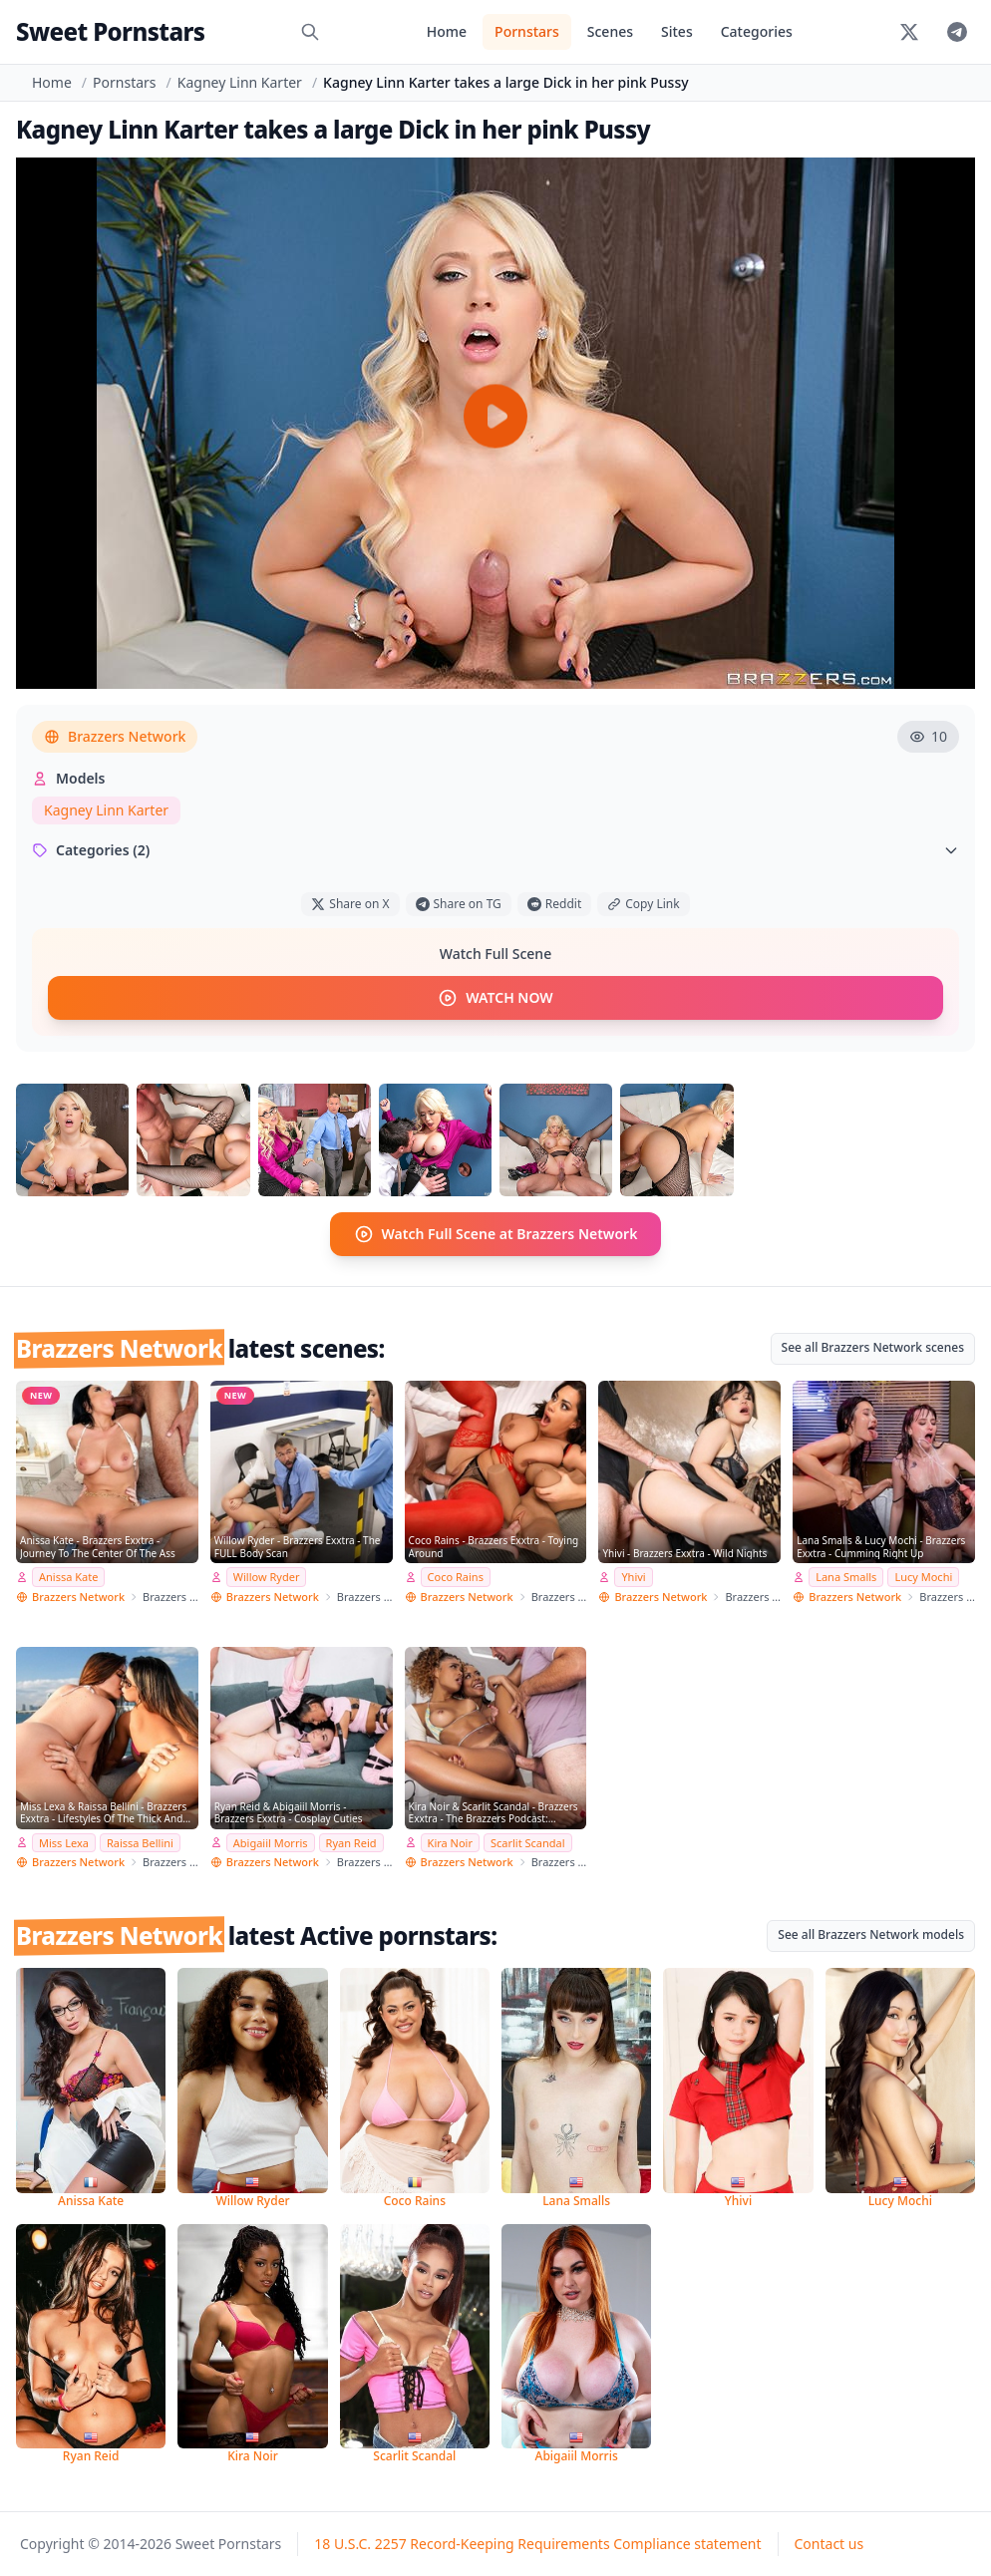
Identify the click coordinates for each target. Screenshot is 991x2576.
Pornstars (527, 31)
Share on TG (458, 903)
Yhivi (633, 1576)
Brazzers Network (114, 736)
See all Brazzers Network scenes (873, 1347)
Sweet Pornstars (110, 31)
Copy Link (643, 903)
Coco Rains (456, 1576)
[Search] (310, 32)
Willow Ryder (266, 1576)
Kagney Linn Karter (239, 82)
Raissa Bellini (140, 1842)
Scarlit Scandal (528, 1842)
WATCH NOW (495, 998)
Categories (757, 31)
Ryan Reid (351, 1842)
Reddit (554, 903)
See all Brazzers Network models (871, 1934)
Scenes (610, 31)
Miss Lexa (64, 1842)
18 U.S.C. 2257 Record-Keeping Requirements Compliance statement (537, 2543)
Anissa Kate (68, 1576)
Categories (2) (495, 849)
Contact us (829, 2543)
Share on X (350, 903)
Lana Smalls (846, 1576)
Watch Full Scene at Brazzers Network (496, 1234)
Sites (677, 31)
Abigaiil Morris (270, 1842)
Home (447, 31)
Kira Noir (450, 1842)
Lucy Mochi (923, 1576)
